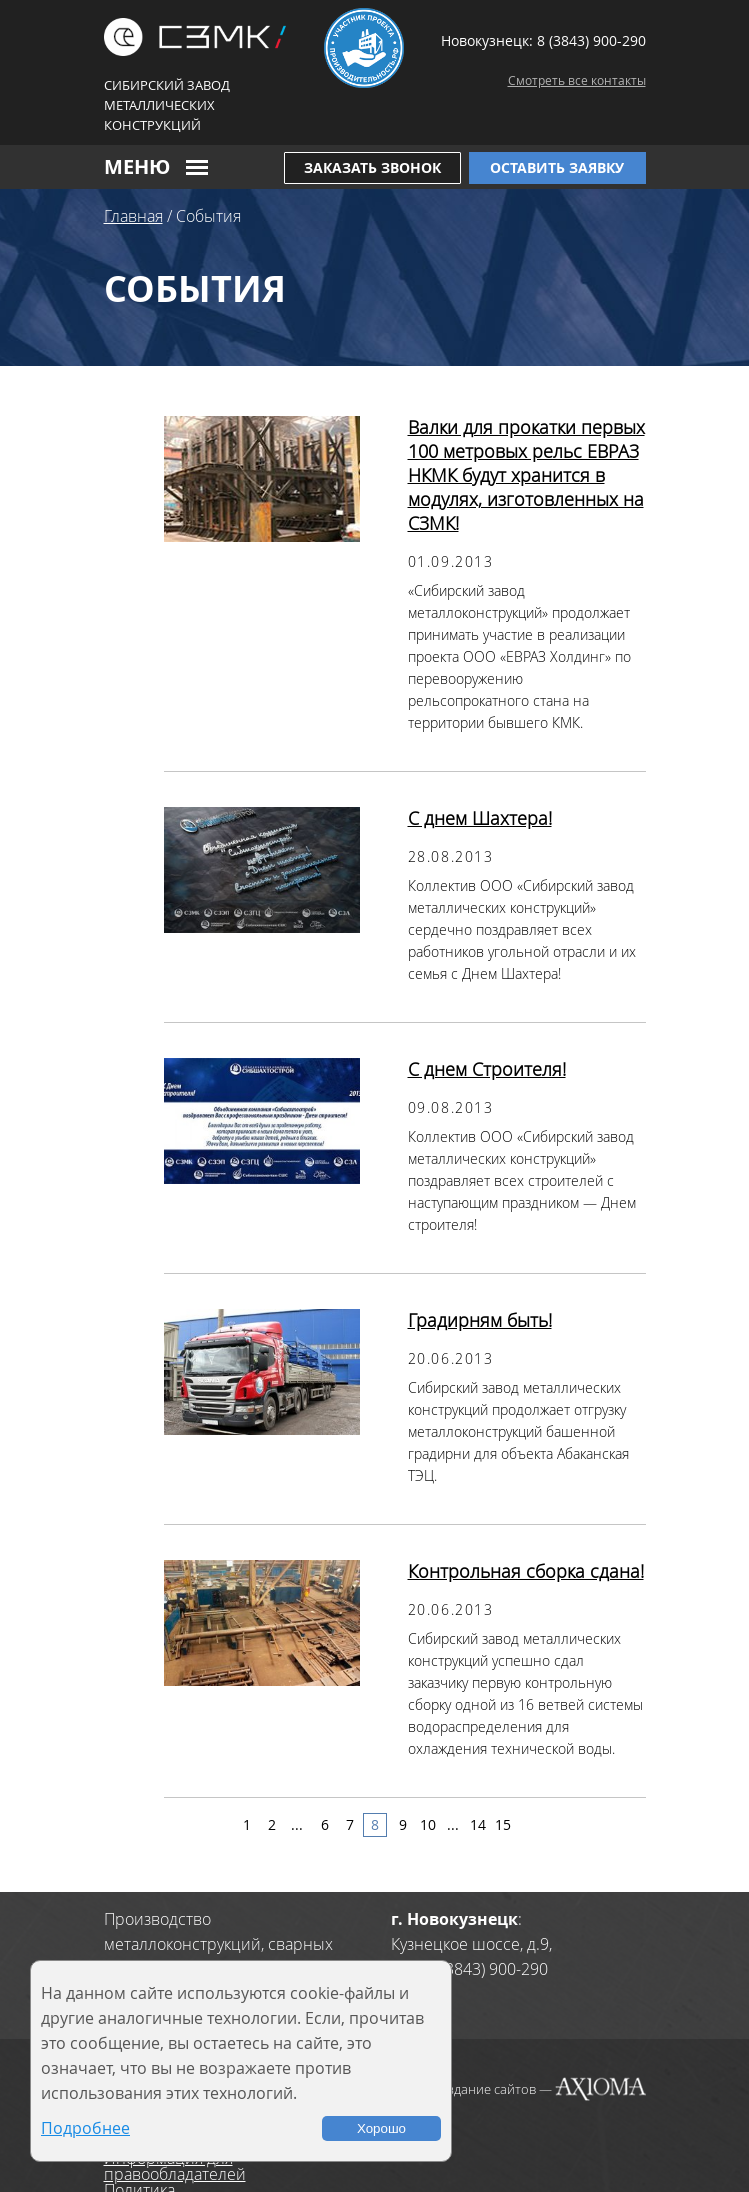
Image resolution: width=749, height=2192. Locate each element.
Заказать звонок (372, 167)
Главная (133, 216)
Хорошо (381, 2128)
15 (503, 1824)
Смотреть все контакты (577, 80)
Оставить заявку (557, 167)
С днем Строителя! (487, 1069)
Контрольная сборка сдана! (526, 1571)
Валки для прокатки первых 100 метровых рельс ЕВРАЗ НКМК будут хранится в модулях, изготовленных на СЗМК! (526, 475)
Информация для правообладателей (175, 2166)
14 (478, 1824)
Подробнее (85, 2128)
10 (428, 1824)
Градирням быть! (480, 1320)
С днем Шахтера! (480, 818)
